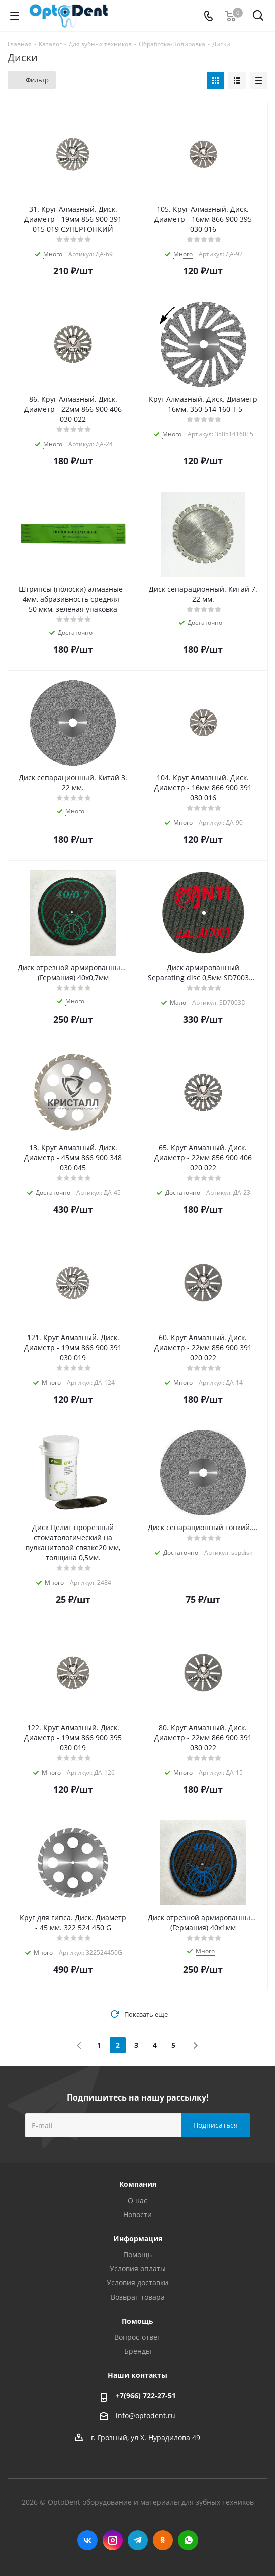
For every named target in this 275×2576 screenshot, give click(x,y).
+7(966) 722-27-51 (146, 2395)
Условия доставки (137, 2282)
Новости (137, 2214)
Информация (137, 2238)
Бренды (137, 2351)
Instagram (113, 2540)
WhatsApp (188, 2540)
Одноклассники (163, 2540)
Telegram (138, 2540)
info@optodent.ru (145, 2415)
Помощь (137, 2254)
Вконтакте (87, 2540)
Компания (137, 2184)
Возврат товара (138, 2297)
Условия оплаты (138, 2268)
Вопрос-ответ (137, 2337)
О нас (137, 2200)
